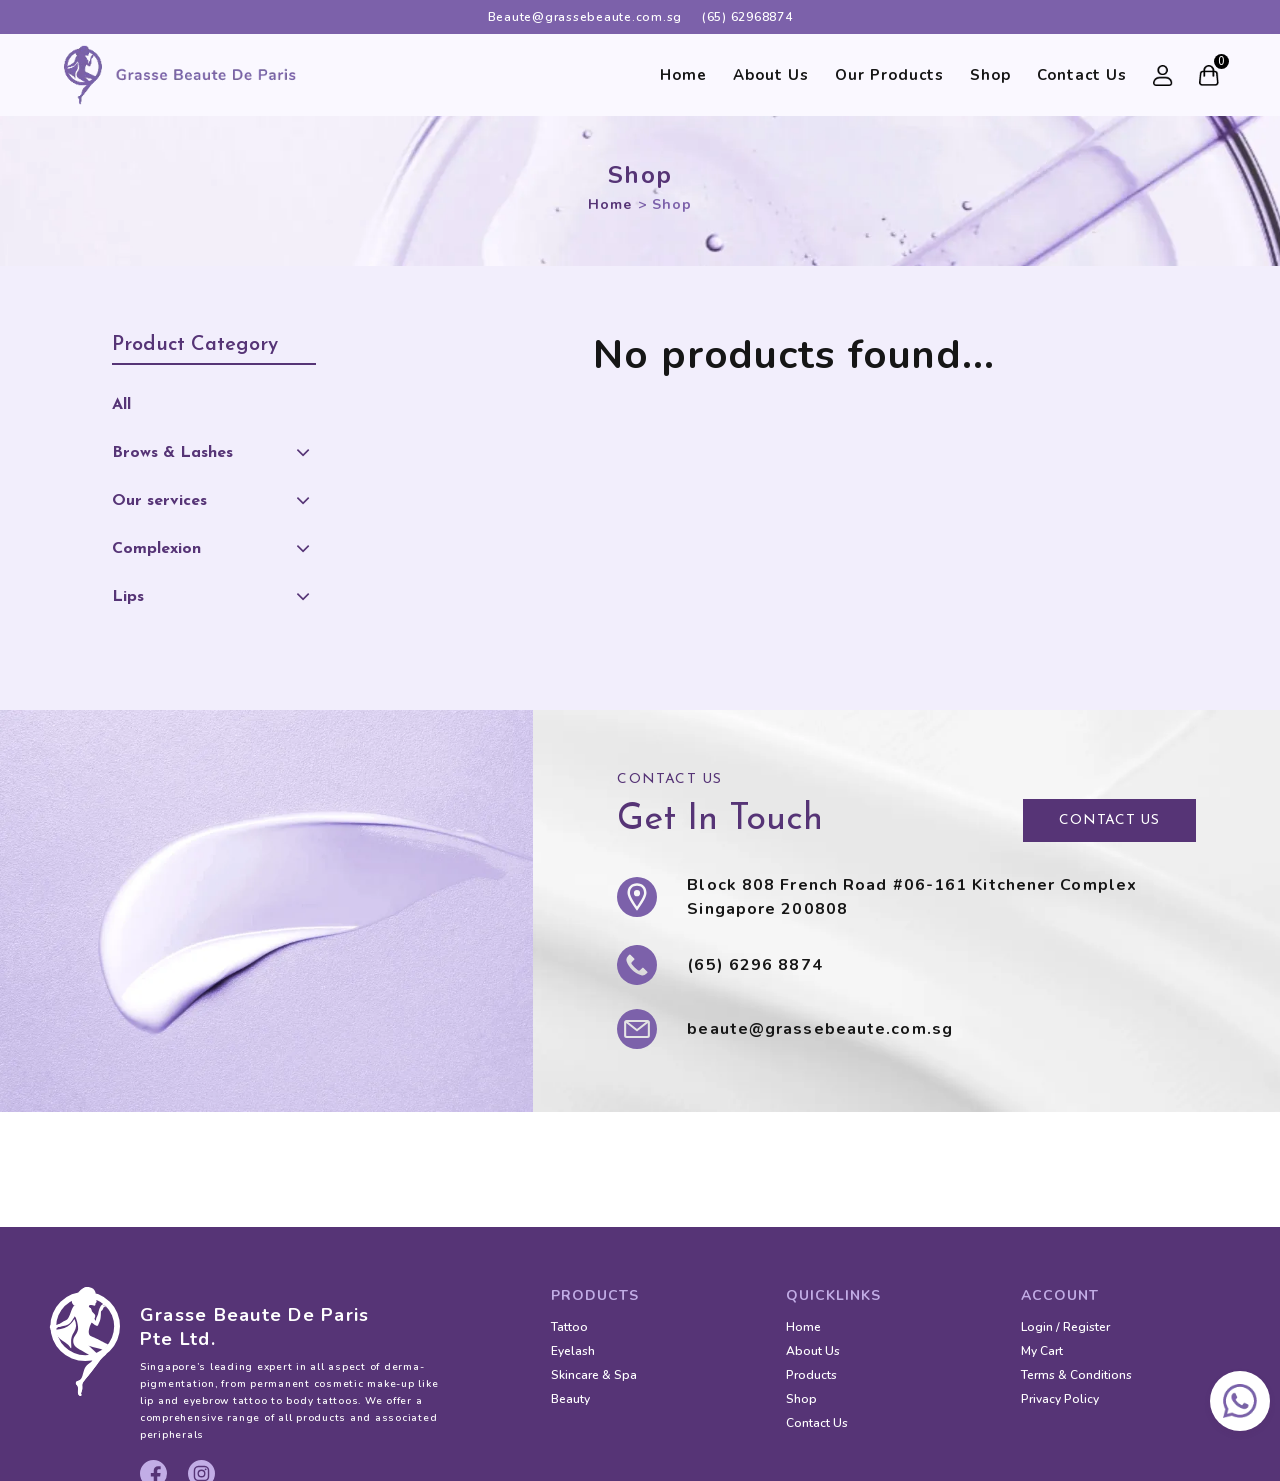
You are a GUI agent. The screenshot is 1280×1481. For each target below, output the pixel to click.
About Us (771, 75)
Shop (990, 75)
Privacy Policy (1060, 1399)
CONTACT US (1109, 820)
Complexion (156, 549)
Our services (159, 501)
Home (683, 75)
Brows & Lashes (172, 453)
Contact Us (1082, 75)
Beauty (570, 1399)
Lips (128, 597)
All (121, 405)
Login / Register (1065, 1327)
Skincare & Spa (594, 1375)
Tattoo (569, 1327)
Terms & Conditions (1076, 1375)
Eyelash (573, 1351)
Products (811, 1375)
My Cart (1042, 1351)
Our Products (889, 75)
